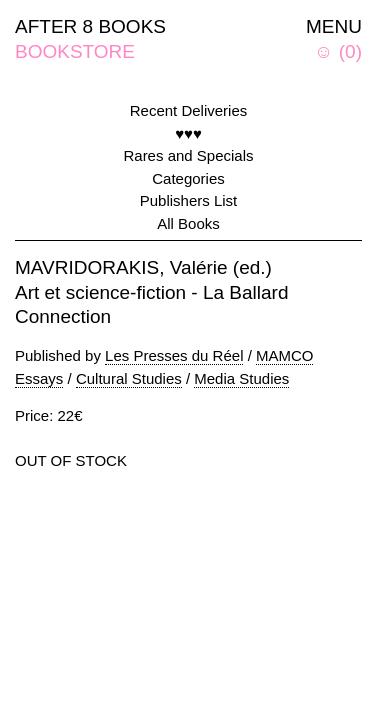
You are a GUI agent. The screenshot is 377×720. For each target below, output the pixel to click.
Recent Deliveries (189, 110)
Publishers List (189, 200)
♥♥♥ (188, 133)
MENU (334, 26)
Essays (39, 378)
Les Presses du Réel (174, 355)
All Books (188, 223)
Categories (188, 178)
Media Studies (241, 378)
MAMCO (285, 355)
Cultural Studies (129, 378)
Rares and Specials (188, 155)
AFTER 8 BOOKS (90, 26)
